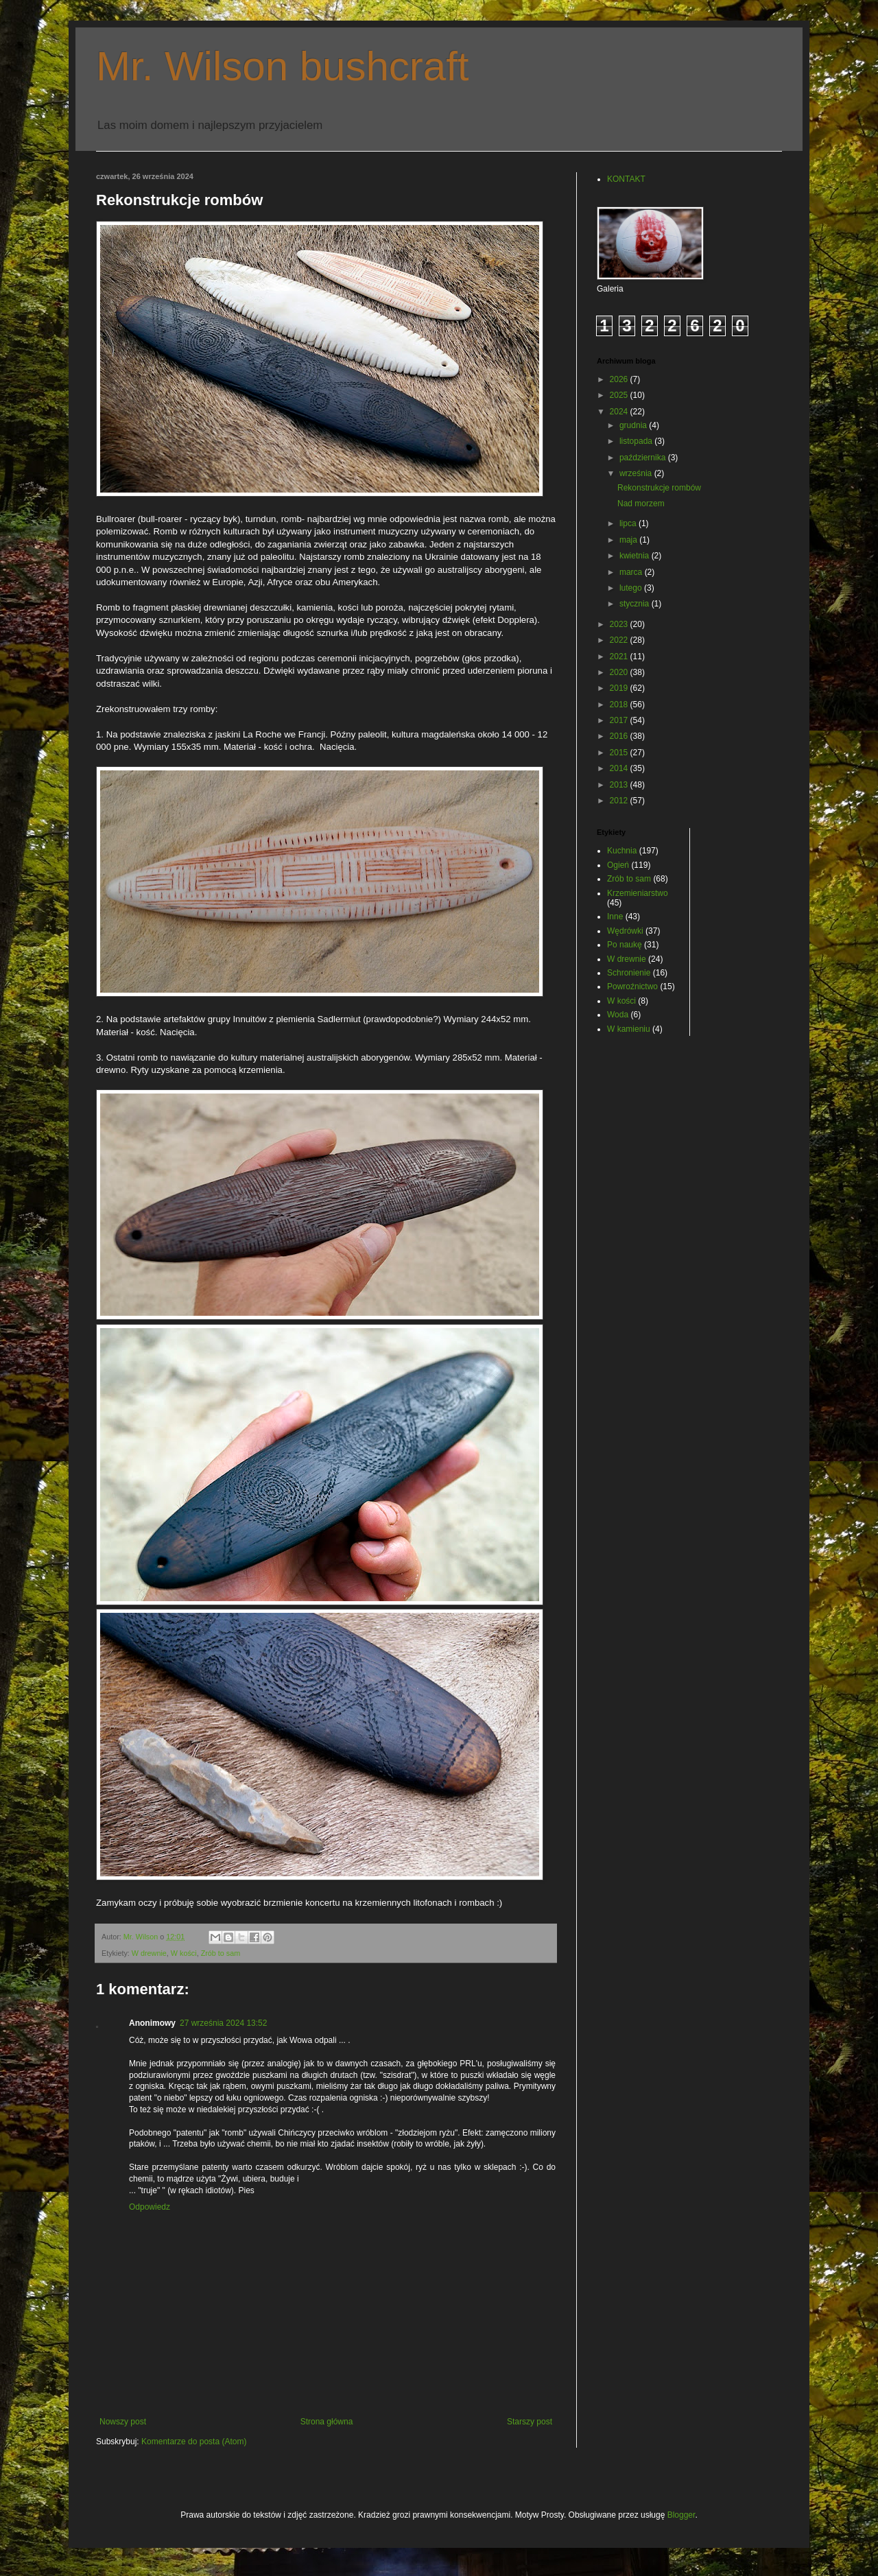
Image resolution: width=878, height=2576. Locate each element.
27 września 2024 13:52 (223, 2023)
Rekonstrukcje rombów (659, 488)
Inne (615, 916)
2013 (620, 785)
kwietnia (635, 555)
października (643, 457)
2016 (620, 736)
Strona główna (326, 2421)
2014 (620, 768)
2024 (620, 411)
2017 (620, 720)
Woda (617, 1014)
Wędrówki (625, 931)
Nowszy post (122, 2421)
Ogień (618, 865)
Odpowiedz (149, 2207)
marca (632, 572)
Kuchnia (622, 850)
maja (629, 540)
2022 (620, 640)
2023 (620, 624)
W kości (184, 1953)
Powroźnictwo (632, 986)
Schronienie (628, 973)
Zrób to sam (221, 1953)
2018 (620, 704)
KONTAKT (626, 179)
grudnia (634, 425)
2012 (620, 800)
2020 (620, 672)
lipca (629, 523)
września (636, 473)
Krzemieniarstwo (637, 893)
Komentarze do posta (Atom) (193, 2441)
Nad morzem (641, 503)
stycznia (635, 603)
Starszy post (529, 2421)
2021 (620, 656)
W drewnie (149, 1953)
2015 (620, 752)
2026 (620, 379)
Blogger (681, 2515)
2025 (620, 395)
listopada (636, 441)
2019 (620, 688)
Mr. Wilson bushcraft (282, 66)
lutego (631, 588)
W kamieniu (628, 1029)
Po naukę (624, 944)
